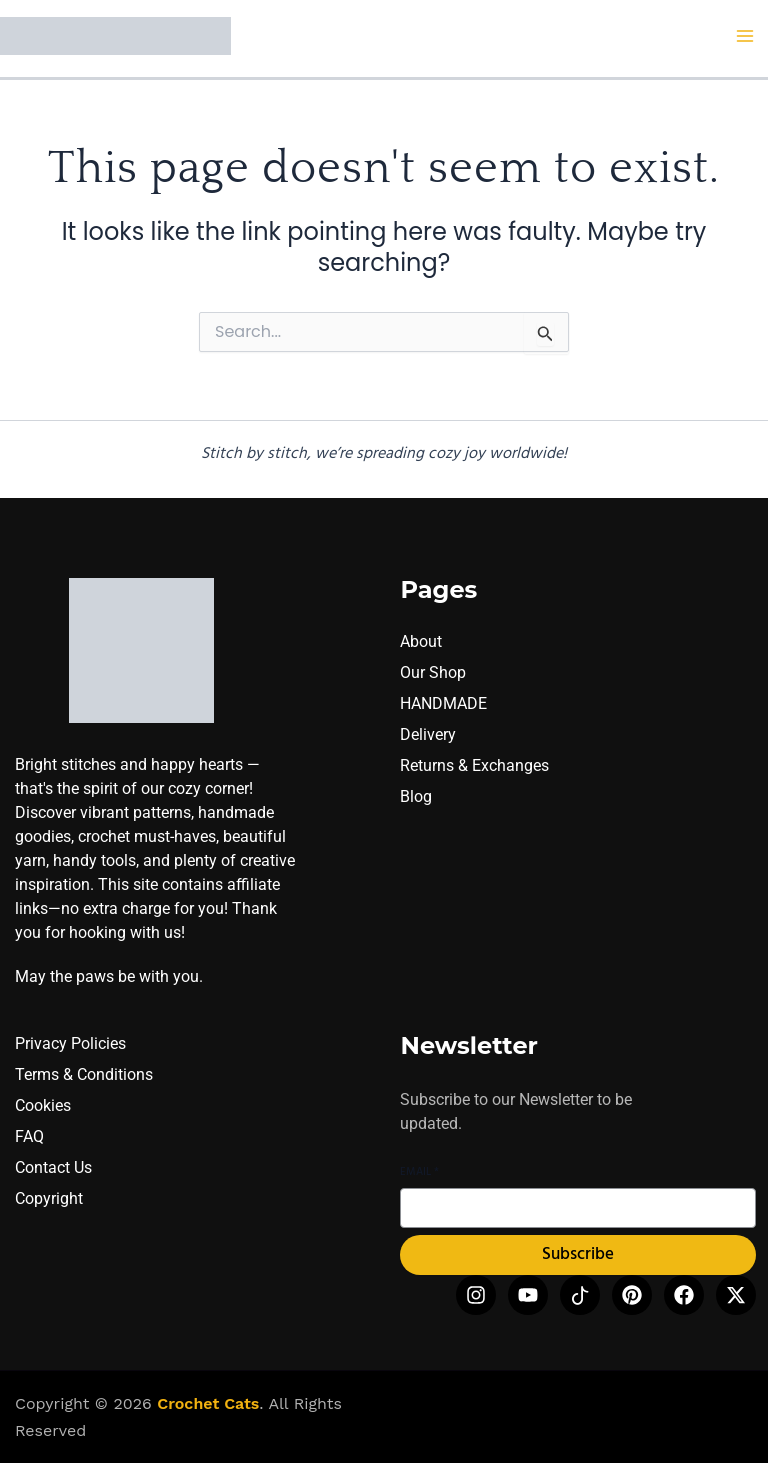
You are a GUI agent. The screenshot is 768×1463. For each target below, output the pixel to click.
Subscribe (578, 1255)
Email (419, 1172)
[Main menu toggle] (746, 36)
